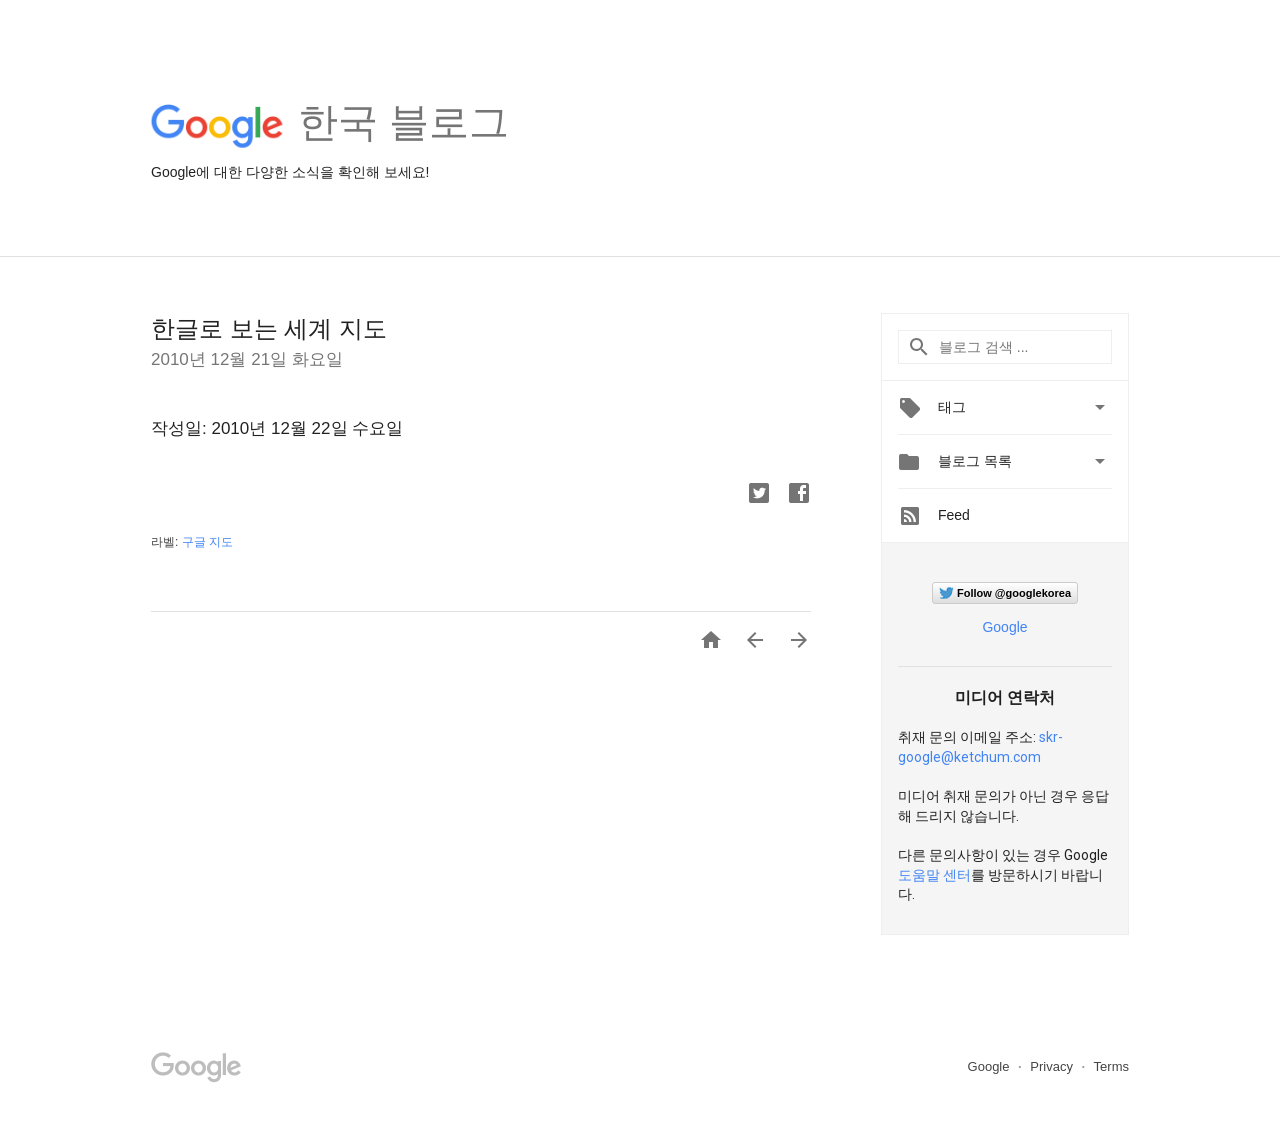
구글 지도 (207, 542)
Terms (1111, 1066)
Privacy (1053, 1066)
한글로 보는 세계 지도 (269, 328)
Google (1004, 627)
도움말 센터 (934, 875)
